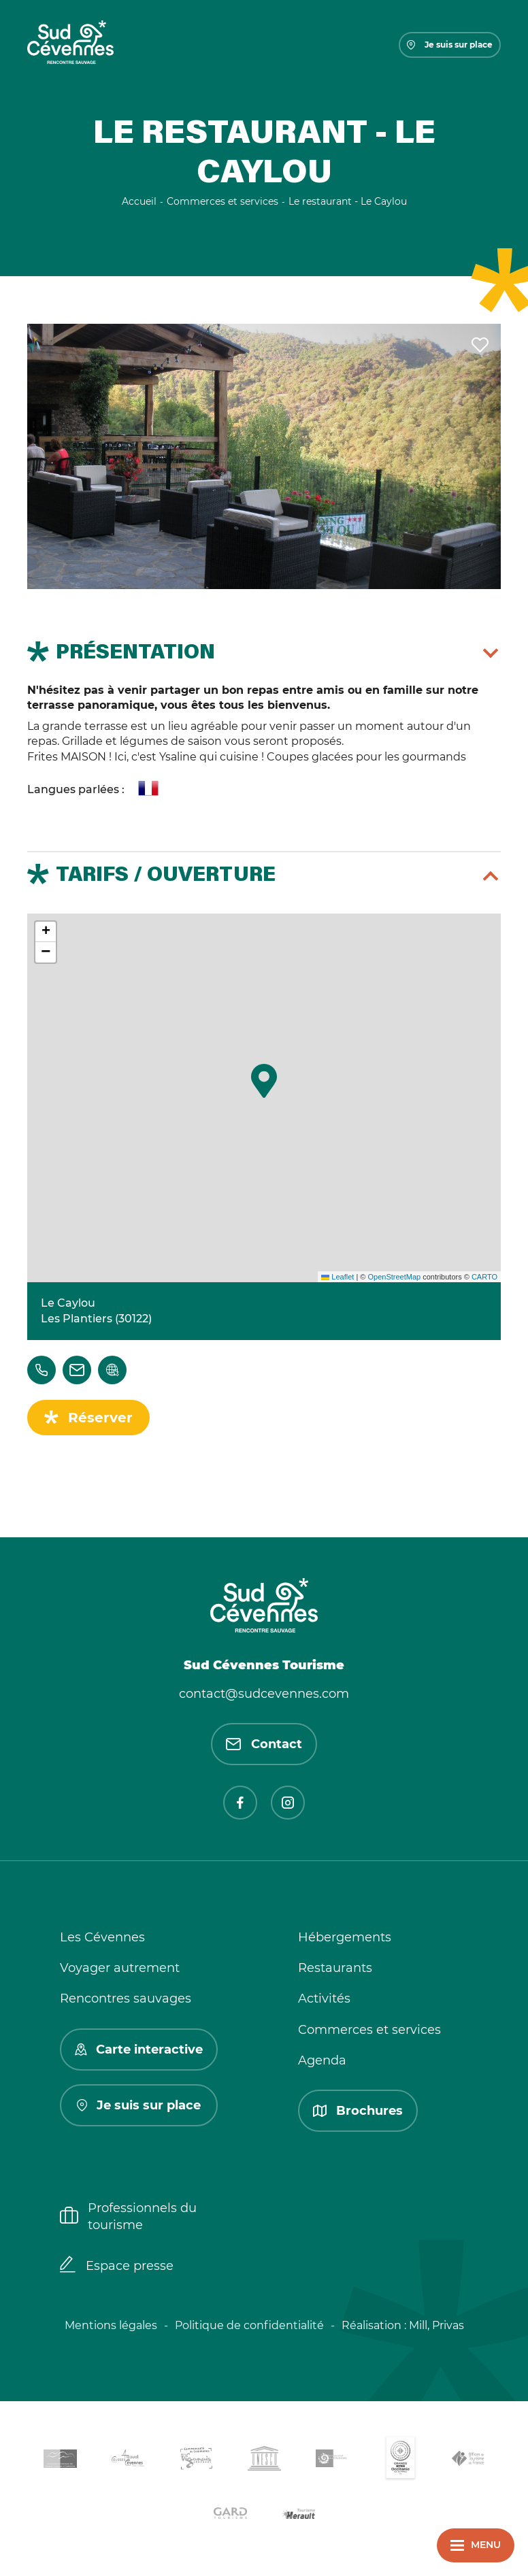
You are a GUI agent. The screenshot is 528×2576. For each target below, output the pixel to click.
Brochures (358, 2110)
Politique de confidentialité (249, 2325)
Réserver (100, 1417)
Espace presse (117, 2265)
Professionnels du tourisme (128, 2216)
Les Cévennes (102, 1937)
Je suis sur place (450, 44)
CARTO (484, 1277)
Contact (264, 1744)
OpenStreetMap (393, 1277)
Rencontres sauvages (125, 1998)
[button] (264, 1081)
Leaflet (337, 1277)
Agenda (322, 2060)
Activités (324, 1998)
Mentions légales (111, 2325)
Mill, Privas (436, 2325)
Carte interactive (139, 2049)
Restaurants (335, 1967)
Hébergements (344, 1937)
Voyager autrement (120, 1967)
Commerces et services (369, 2029)
